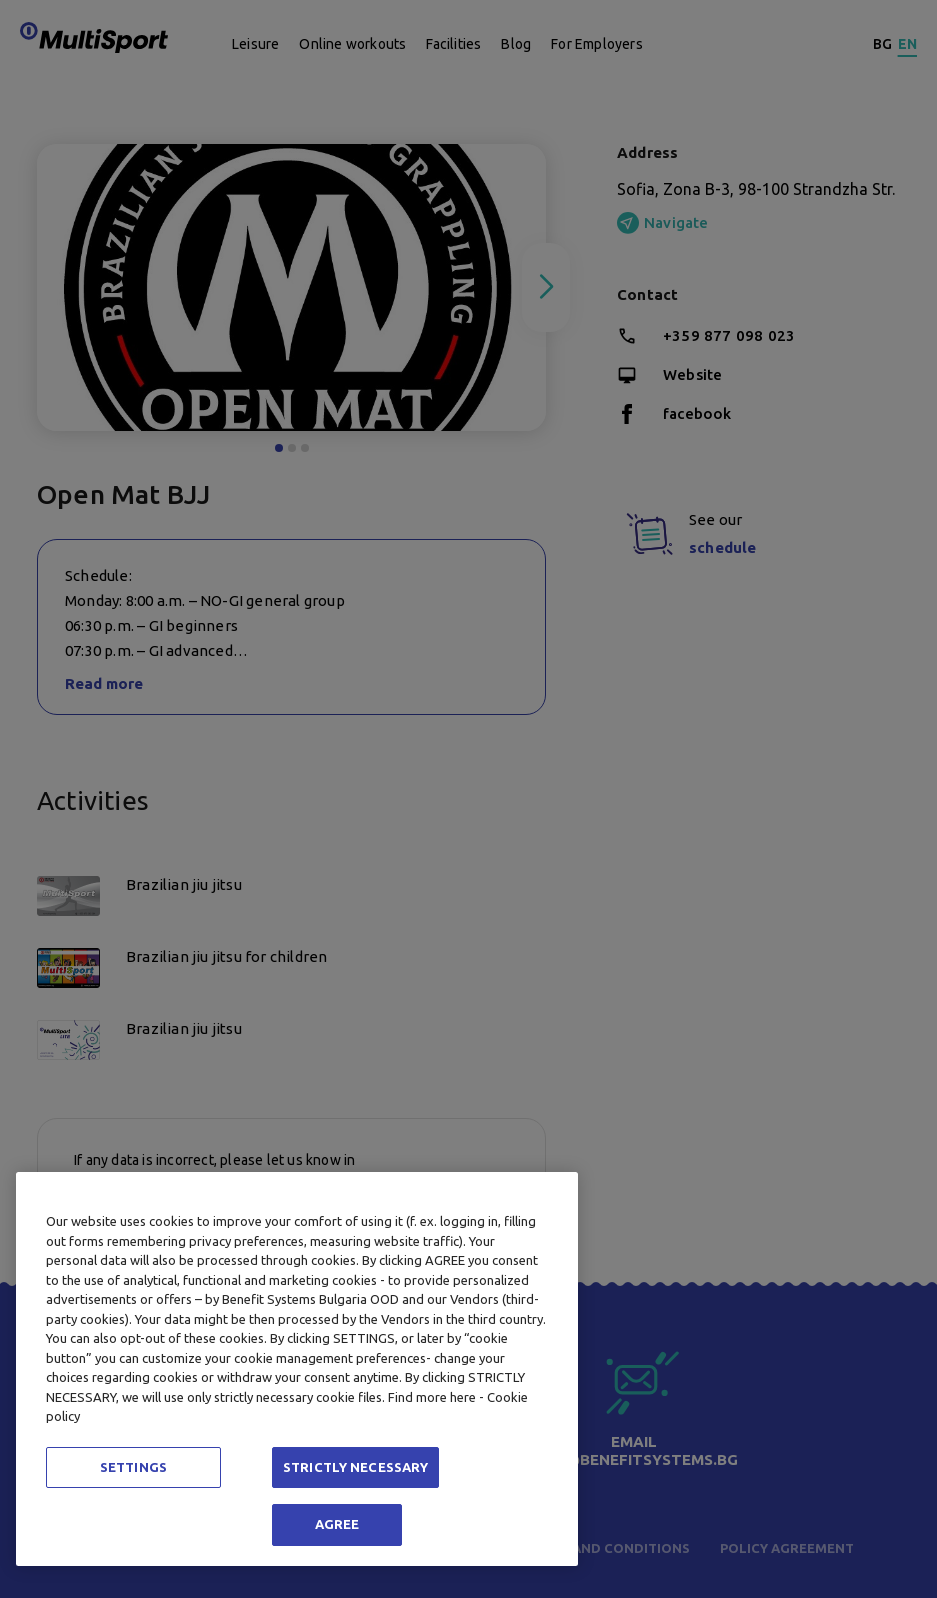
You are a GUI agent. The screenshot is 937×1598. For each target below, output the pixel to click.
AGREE (337, 1524)
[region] (297, 1369)
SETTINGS (133, 1467)
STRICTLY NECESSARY (355, 1467)
